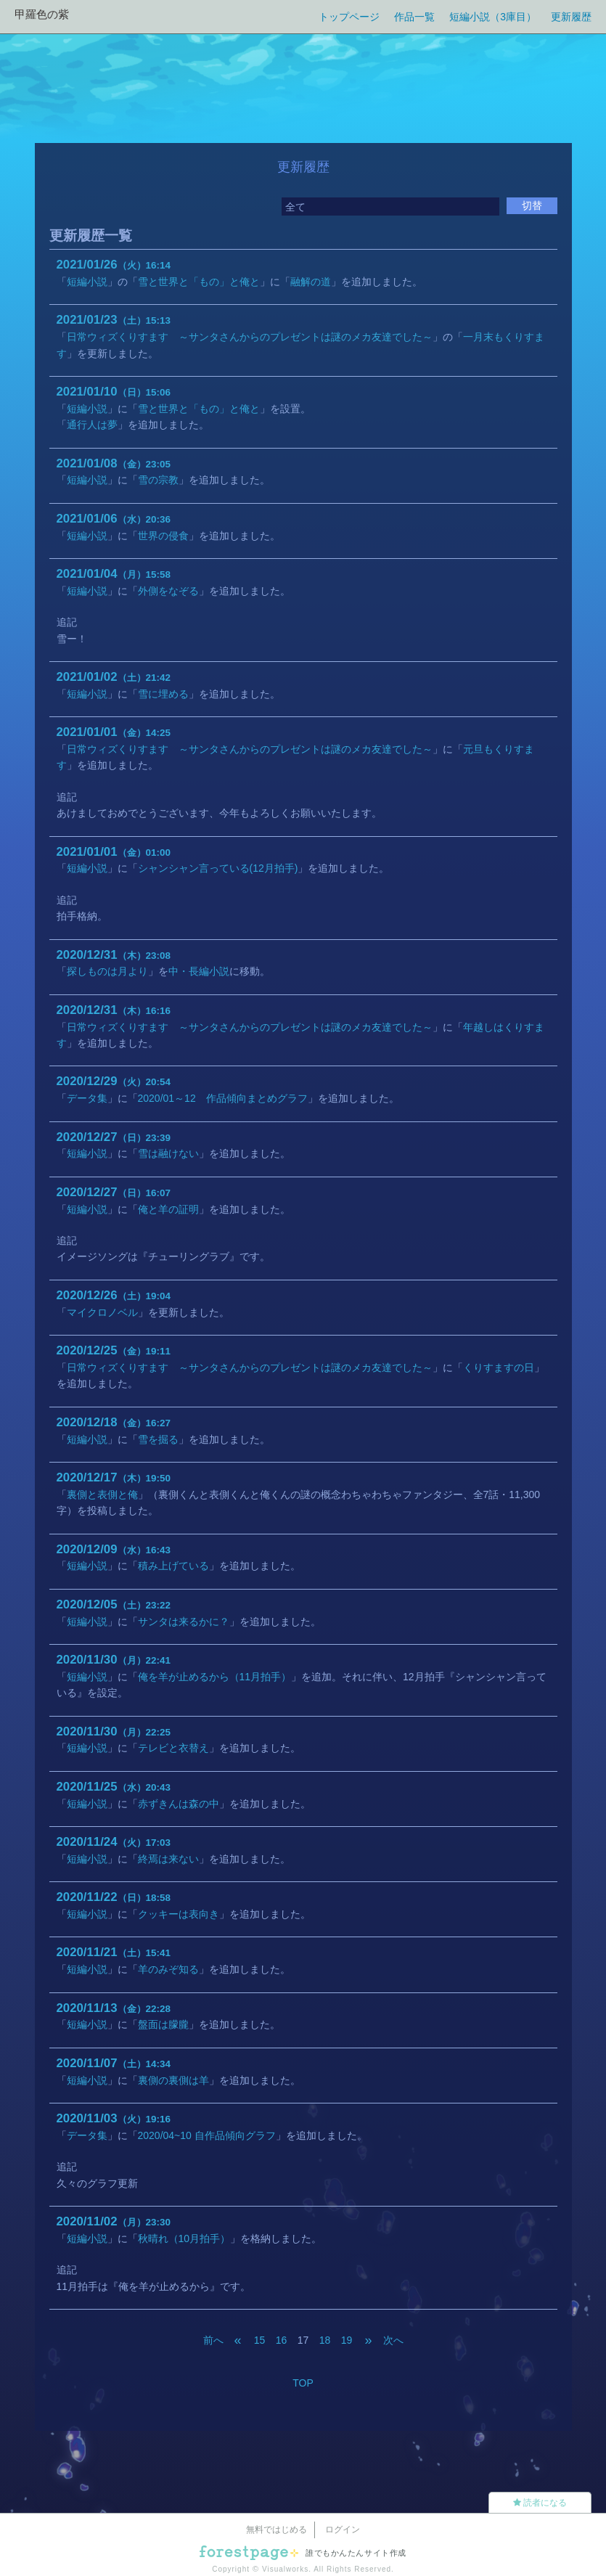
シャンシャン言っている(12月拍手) (218, 868)
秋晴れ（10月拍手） (184, 2238)
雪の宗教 (158, 480)
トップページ (349, 17)
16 (281, 2340)
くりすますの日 (498, 1367)
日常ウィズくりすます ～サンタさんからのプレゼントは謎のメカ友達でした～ (250, 337)
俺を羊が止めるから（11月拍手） (215, 1676)
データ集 (87, 1098)
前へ (213, 2340)
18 (325, 2340)
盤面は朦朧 (163, 2024)
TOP (303, 2383)
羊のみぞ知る (168, 1969)
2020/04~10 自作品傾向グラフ (207, 2135)
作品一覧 (414, 17)
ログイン (342, 2529)
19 (347, 2340)
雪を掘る (158, 1439)
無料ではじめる (276, 2529)
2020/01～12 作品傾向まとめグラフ (223, 1098)
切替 (532, 205)
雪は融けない (168, 1153)
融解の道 (310, 281)
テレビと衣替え (173, 1748)
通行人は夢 (92, 424)
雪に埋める (163, 694)
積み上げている (173, 1565)
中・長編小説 (198, 971)
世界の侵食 (163, 535)
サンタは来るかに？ (183, 1621)
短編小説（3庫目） (492, 17)
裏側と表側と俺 (102, 1494)
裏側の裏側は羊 (173, 2080)
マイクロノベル (102, 1312)
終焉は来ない (168, 1859)
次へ (393, 2340)
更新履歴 (571, 17)
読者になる (540, 2503)
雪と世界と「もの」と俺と (199, 281)
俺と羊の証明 (168, 1209)
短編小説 (87, 281)
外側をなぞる (168, 591)
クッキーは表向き (178, 1914)
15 (260, 2340)
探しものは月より (107, 971)
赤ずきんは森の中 (178, 1804)
